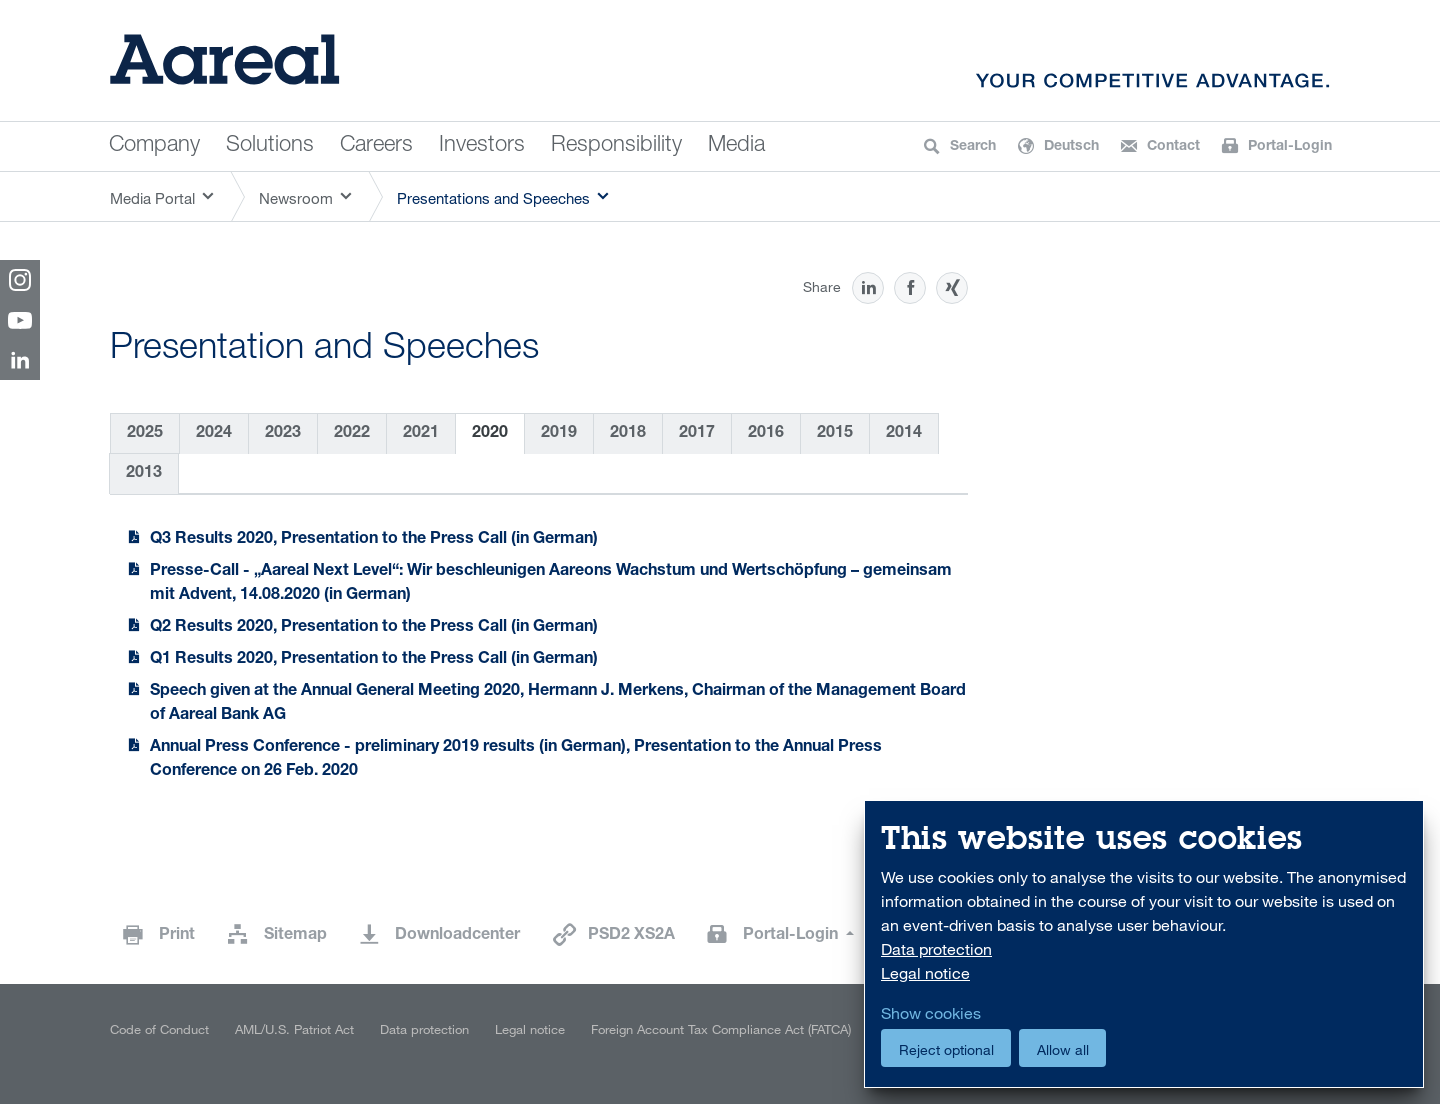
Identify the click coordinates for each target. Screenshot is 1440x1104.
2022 (352, 434)
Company (154, 146)
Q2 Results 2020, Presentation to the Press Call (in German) (374, 628)
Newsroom (296, 198)
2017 (697, 434)
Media (736, 146)
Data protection (424, 1029)
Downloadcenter (457, 936)
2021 (421, 434)
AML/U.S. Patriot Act (294, 1029)
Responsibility (616, 146)
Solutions (270, 146)
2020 (490, 434)
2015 (835, 434)
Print (177, 936)
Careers (376, 146)
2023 (283, 434)
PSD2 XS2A (631, 936)
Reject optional (946, 1049)
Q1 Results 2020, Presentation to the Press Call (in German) (374, 660)
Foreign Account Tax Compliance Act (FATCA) (721, 1029)
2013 (144, 474)
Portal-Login (792, 936)
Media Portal (152, 198)
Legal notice (530, 1029)
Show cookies (931, 1013)
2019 (559, 434)
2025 (145, 434)
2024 (214, 434)
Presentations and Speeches (493, 198)
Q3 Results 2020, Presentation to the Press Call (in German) (374, 540)
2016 (766, 434)
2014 (904, 434)
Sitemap (295, 936)
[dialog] (1144, 944)
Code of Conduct (159, 1029)
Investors (482, 146)
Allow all (1063, 1049)
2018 (628, 434)
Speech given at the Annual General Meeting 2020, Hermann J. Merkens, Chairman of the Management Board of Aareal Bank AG (558, 704)
